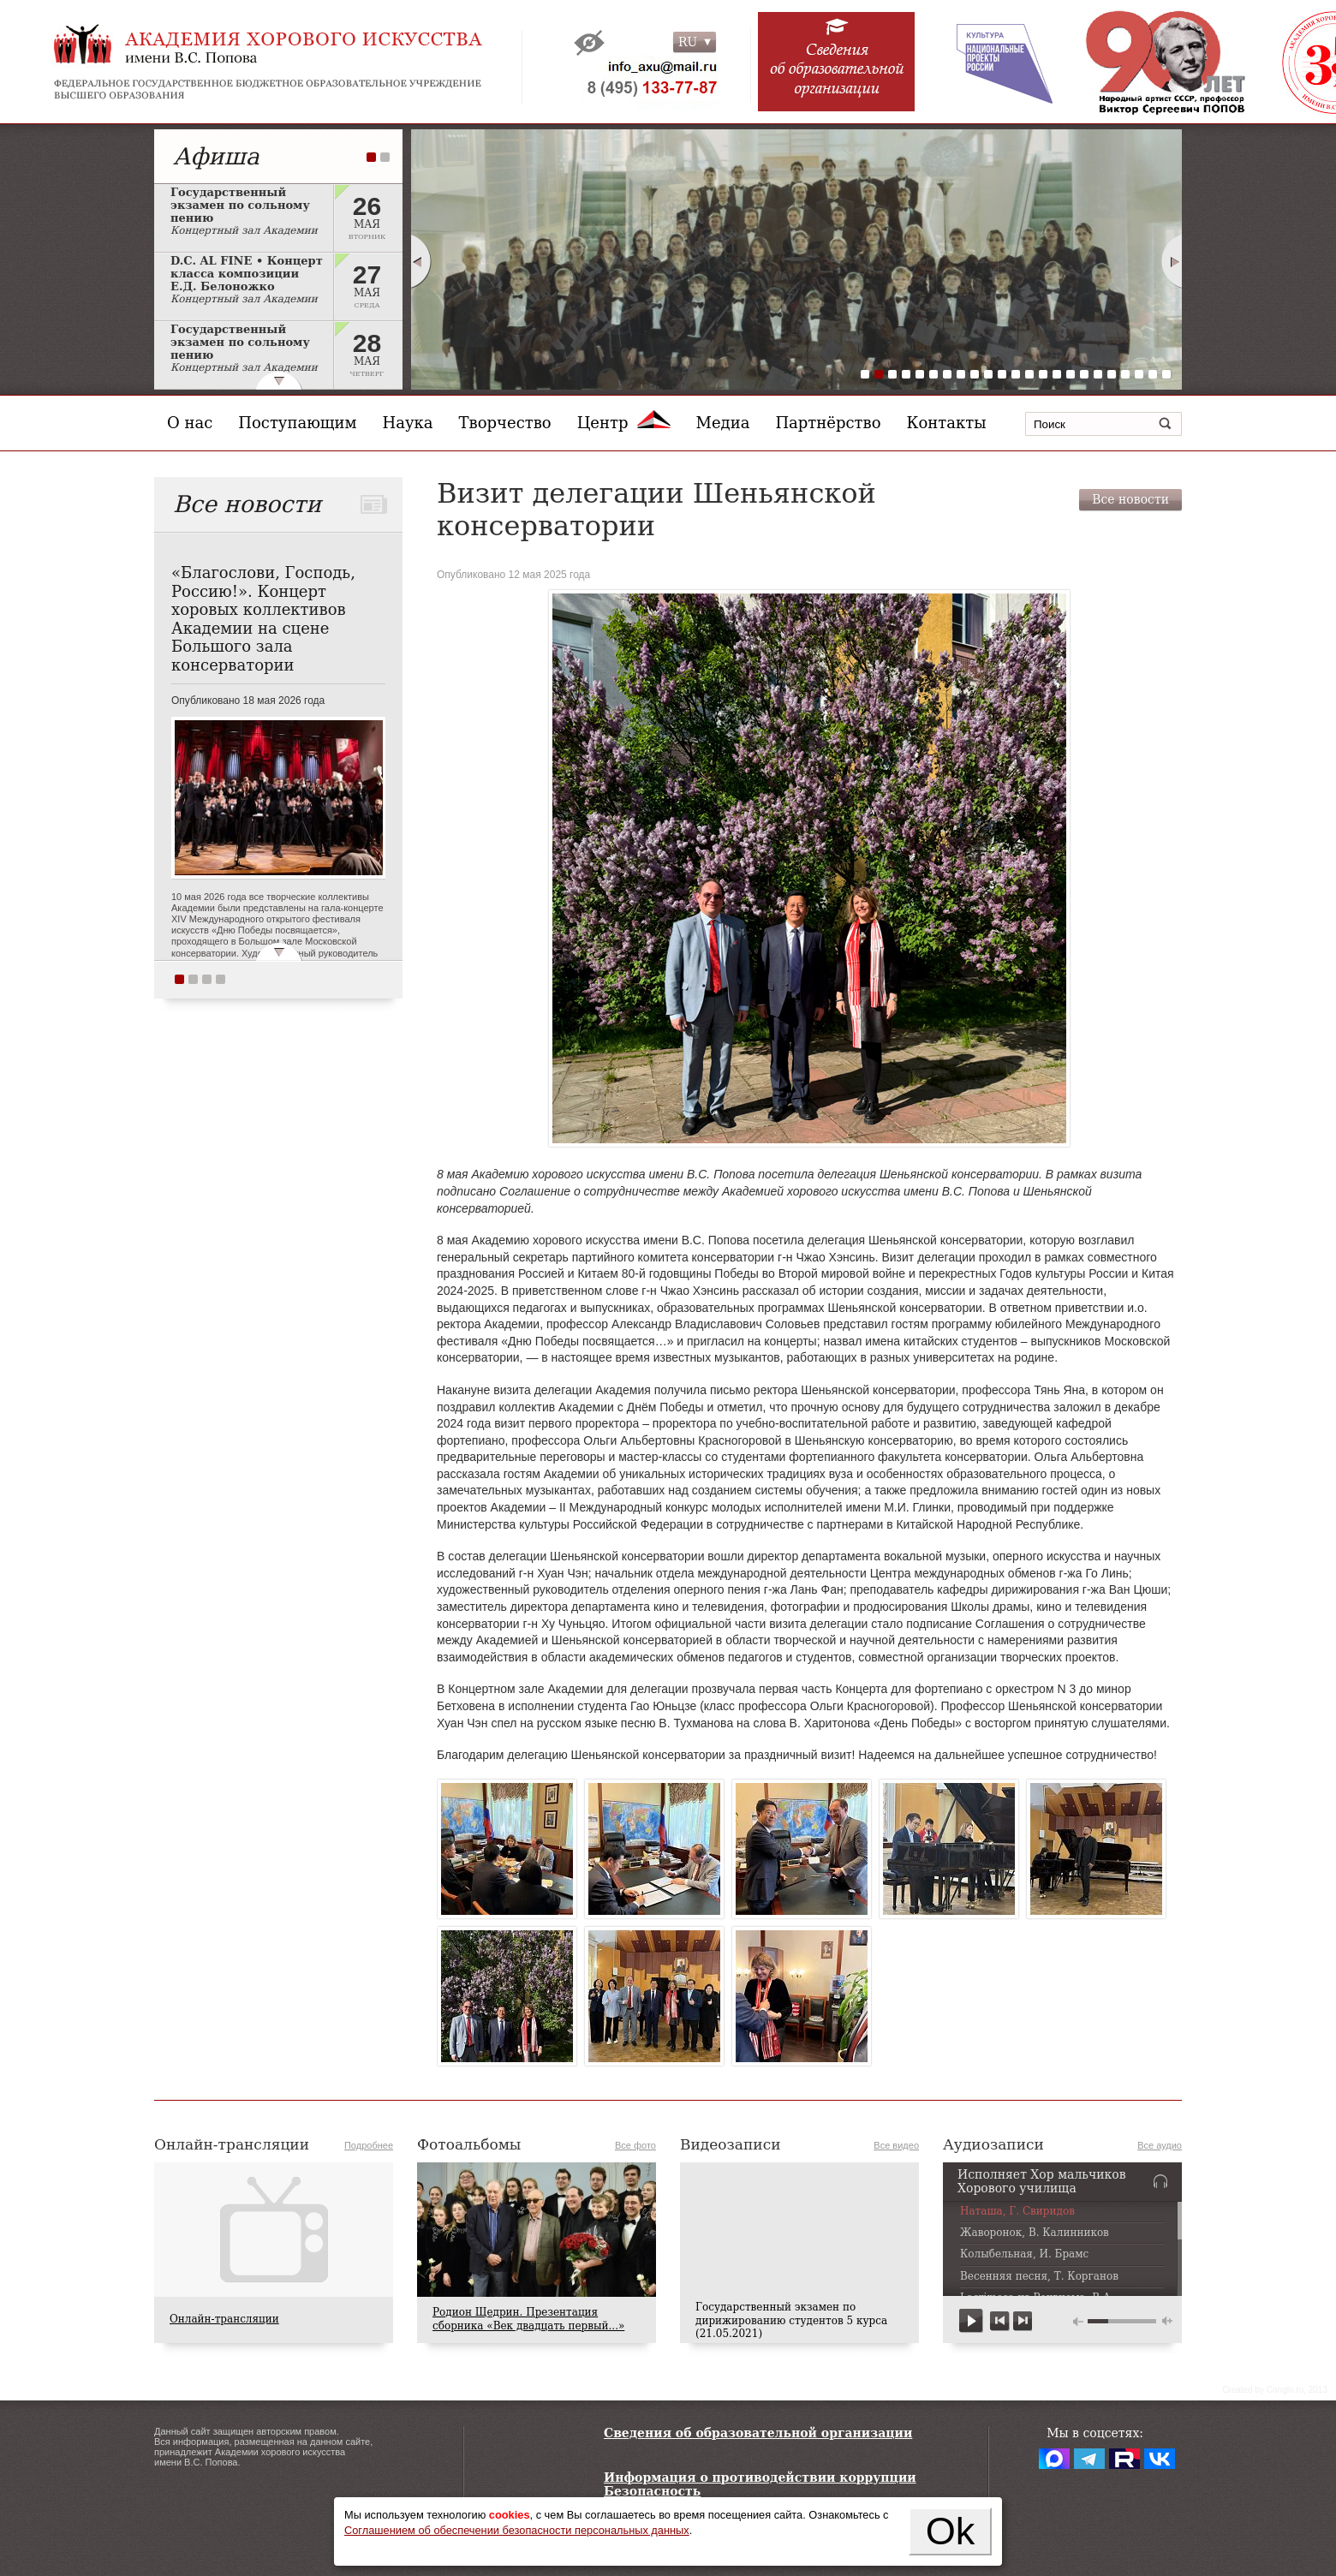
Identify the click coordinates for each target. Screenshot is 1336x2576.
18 (1098, 374)
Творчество (505, 423)
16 (1070, 374)
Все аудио (1159, 2145)
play (971, 2321)
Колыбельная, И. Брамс (1024, 2254)
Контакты (947, 423)
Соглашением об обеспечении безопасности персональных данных (516, 2530)
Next (1172, 261)
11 (1002, 374)
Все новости (1130, 499)
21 (1139, 374)
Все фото (635, 2145)
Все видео (896, 2145)
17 (1084, 374)
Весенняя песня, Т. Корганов (1039, 2276)
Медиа (723, 423)
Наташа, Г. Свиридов (1017, 2211)
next (1022, 2321)
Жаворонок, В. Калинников (1034, 2233)
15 (1057, 374)
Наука (408, 423)
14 (1043, 374)
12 (1015, 374)
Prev (420, 261)
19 (1111, 374)
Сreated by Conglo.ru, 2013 (1274, 2389)
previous (1000, 2321)
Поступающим (297, 423)
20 (1125, 374)
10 (988, 374)
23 (1166, 374)
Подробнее (368, 2145)
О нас (189, 423)
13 (1029, 374)
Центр (624, 423)
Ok (950, 2531)
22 (1152, 374)
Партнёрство (827, 423)
